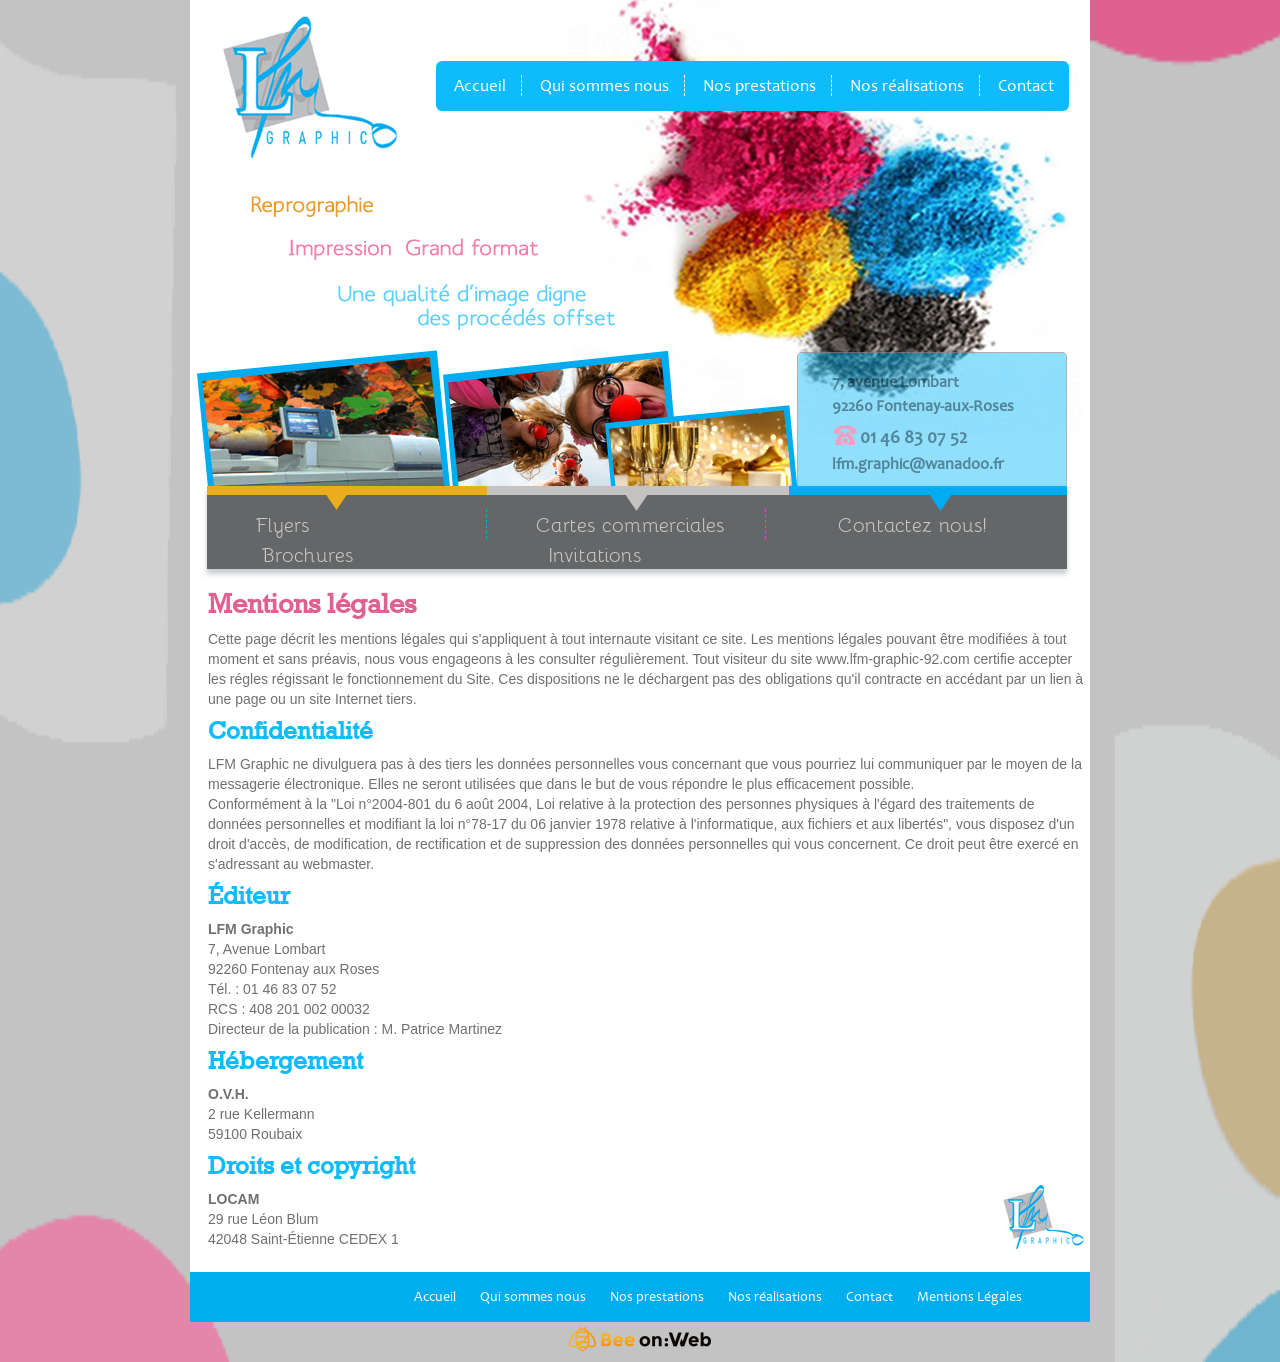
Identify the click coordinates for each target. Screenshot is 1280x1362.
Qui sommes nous (604, 85)
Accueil (480, 85)
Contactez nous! (912, 524)
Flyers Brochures (280, 539)
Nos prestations (759, 85)
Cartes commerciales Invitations (605, 539)
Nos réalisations (907, 85)
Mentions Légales (969, 1296)
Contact (1026, 85)
